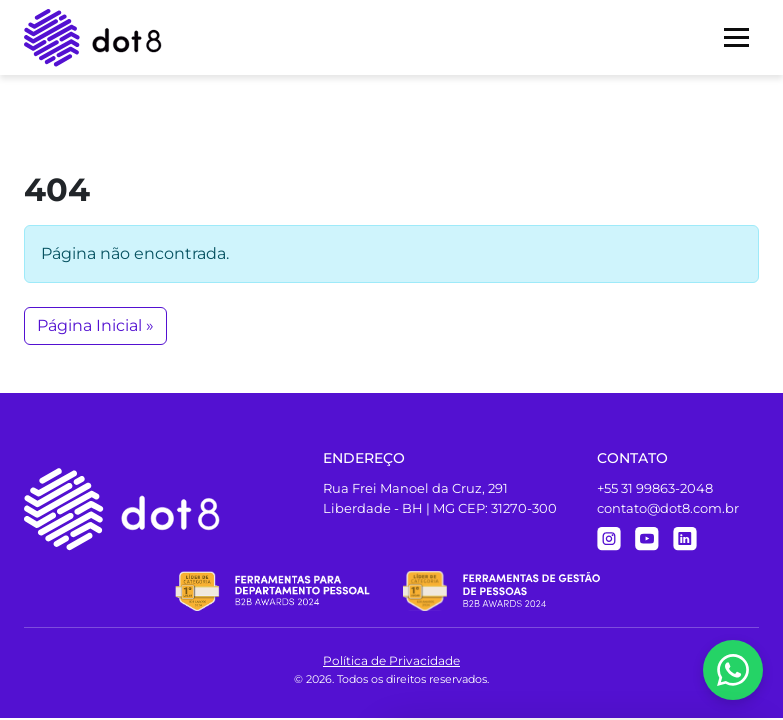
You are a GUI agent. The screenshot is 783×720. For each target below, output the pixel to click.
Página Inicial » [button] (95, 325)
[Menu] (736, 37)
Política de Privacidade (391, 660)
